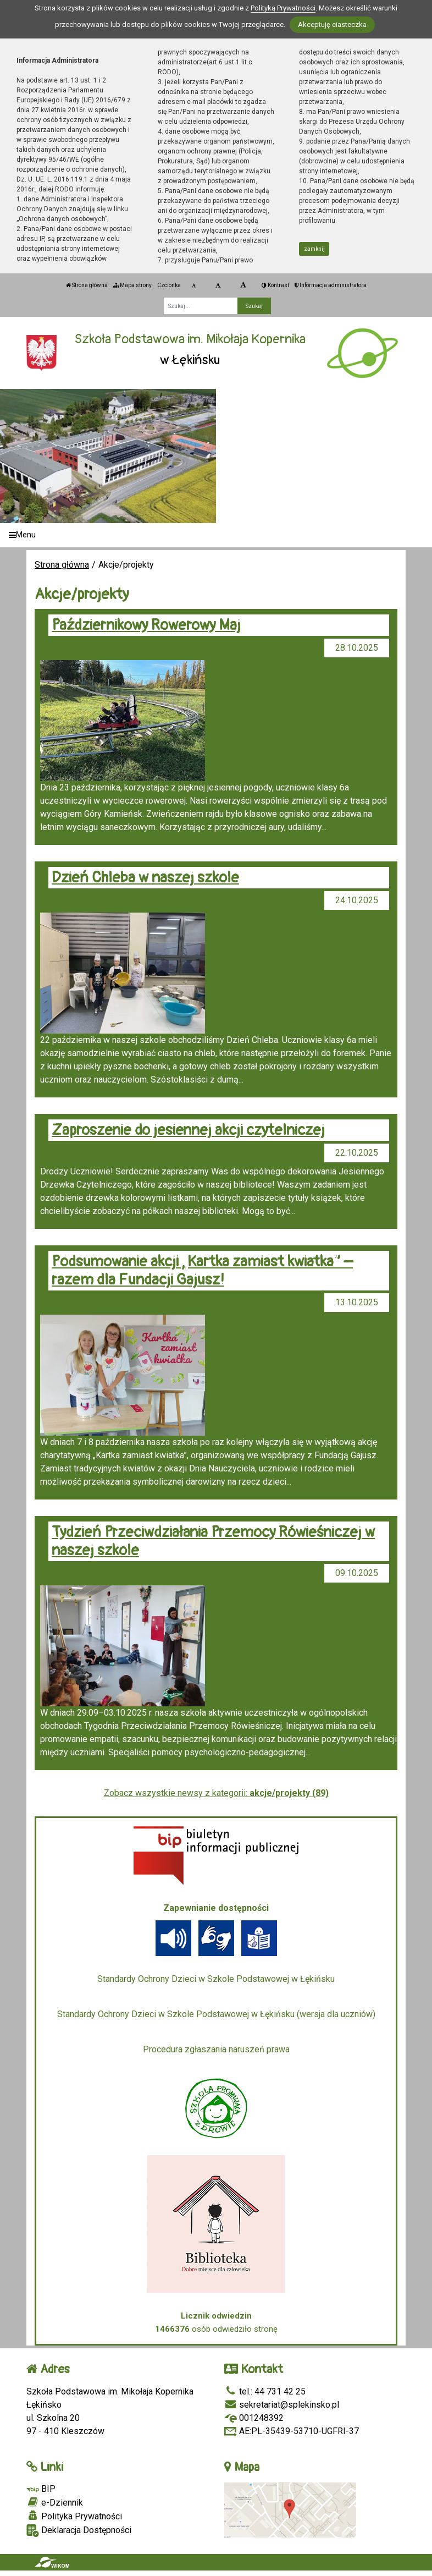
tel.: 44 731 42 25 (265, 2391)
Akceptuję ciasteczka (332, 24)
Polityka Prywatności (74, 2516)
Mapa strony (132, 285)
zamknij (314, 249)
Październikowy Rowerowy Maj (146, 625)
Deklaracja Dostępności (78, 2530)
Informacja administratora (331, 285)
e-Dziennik (54, 2502)
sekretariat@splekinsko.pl (281, 2404)
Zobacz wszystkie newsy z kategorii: (216, 1793)
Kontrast (275, 285)
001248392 (254, 2418)
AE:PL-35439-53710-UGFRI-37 (291, 2431)
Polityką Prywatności (283, 8)
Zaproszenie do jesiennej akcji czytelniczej (188, 1130)
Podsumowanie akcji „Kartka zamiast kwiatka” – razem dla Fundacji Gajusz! (202, 1270)
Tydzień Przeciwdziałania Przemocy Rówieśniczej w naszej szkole (213, 1541)
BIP (41, 2489)
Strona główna (87, 285)
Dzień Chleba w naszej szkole (145, 877)
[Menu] (216, 535)
